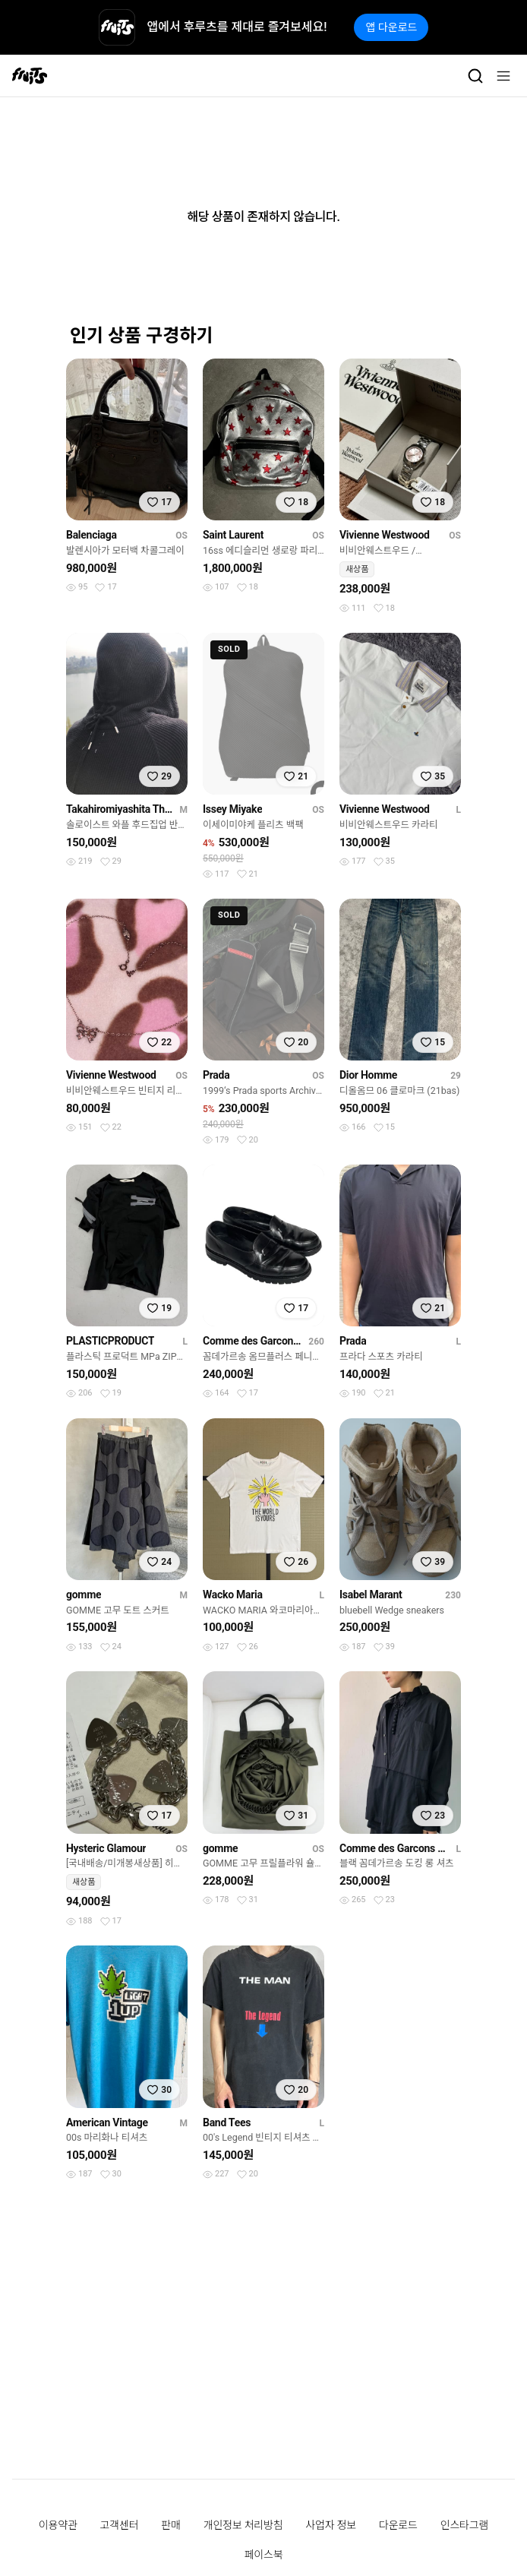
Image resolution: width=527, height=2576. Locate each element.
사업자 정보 (330, 2525)
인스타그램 (464, 2525)
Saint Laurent (233, 535)
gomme (83, 1594)
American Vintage (107, 2122)
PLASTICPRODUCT (110, 1341)
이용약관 (58, 2525)
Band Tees (227, 2122)
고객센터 (119, 2525)
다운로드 (398, 2525)
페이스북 (264, 2555)
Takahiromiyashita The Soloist (119, 809)
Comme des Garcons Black (394, 1848)
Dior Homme (368, 1075)
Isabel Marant (370, 1594)
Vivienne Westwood (384, 535)
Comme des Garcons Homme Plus (252, 1341)
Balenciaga (91, 535)
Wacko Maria (233, 1594)
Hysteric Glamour (106, 1848)
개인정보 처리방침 (243, 2525)
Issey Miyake (232, 809)
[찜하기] (159, 502)
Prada (216, 1075)
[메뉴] (503, 76)
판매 (170, 2525)
